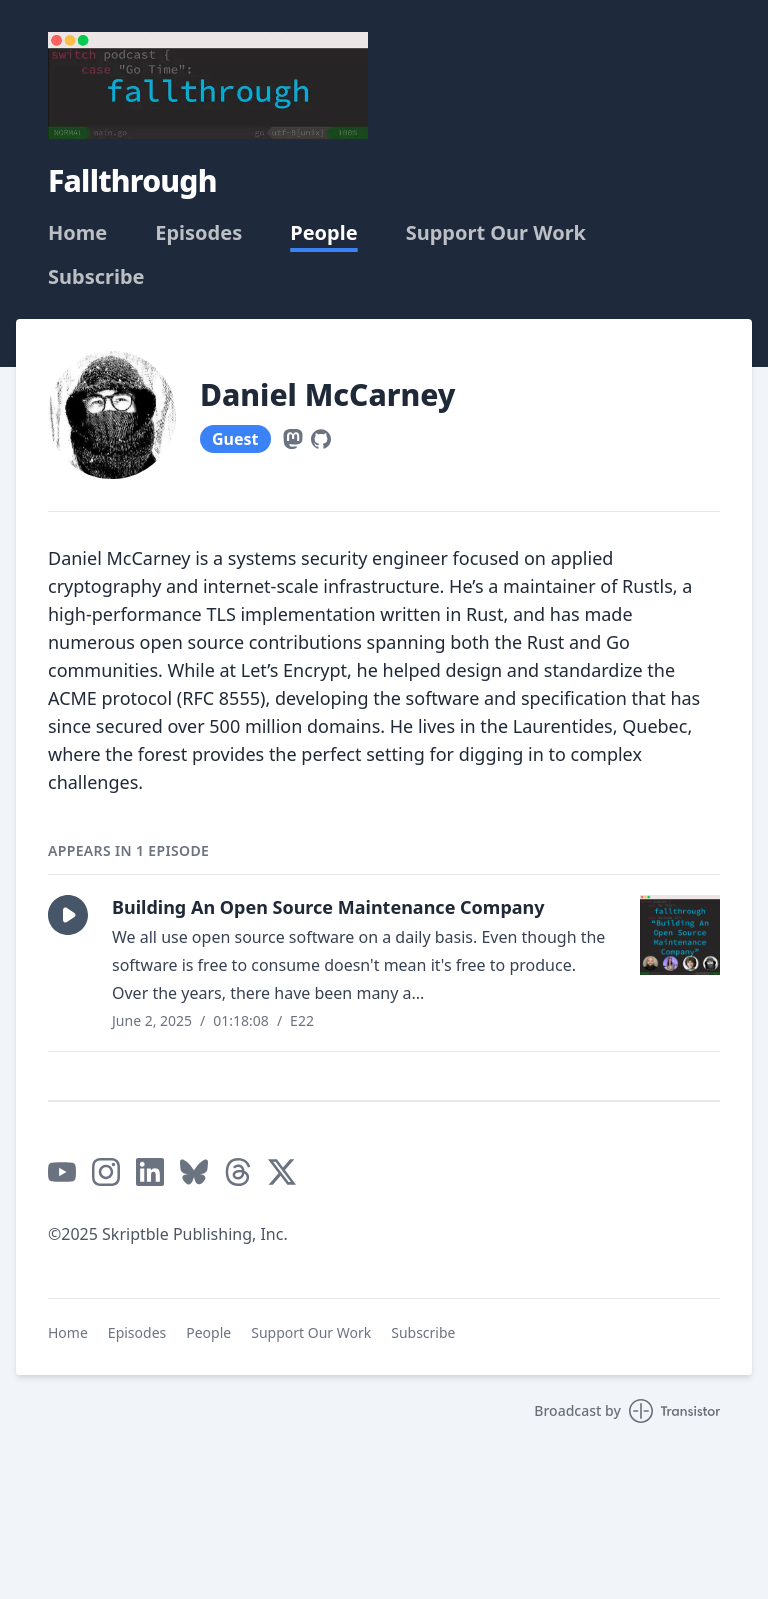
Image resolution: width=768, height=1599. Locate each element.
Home (77, 233)
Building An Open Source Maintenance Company (328, 907)
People (323, 233)
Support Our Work (496, 233)
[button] (68, 915)
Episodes (198, 233)
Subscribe (96, 277)
